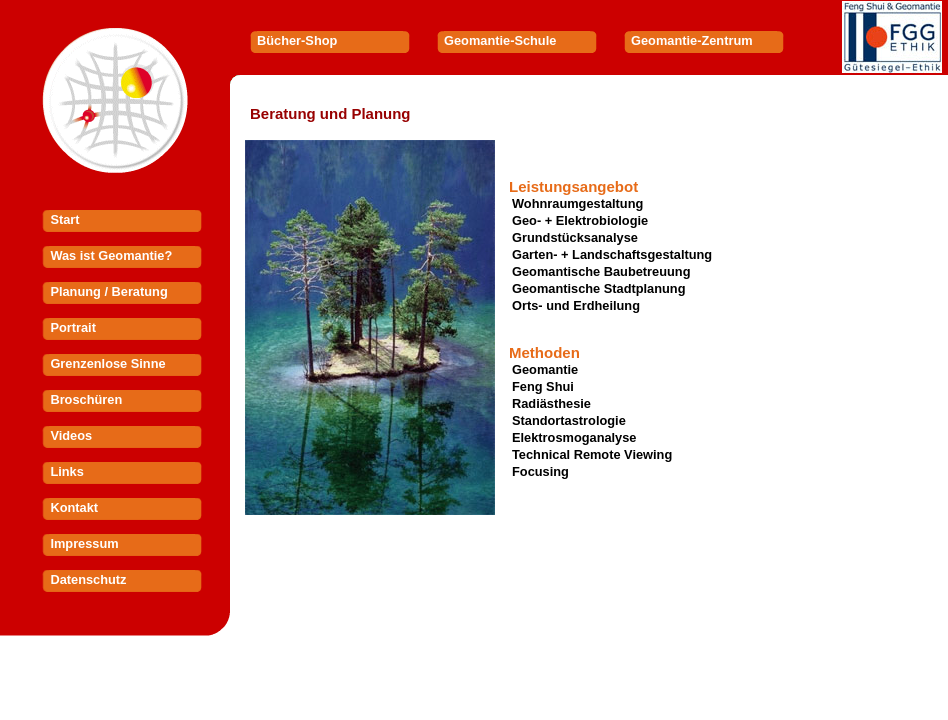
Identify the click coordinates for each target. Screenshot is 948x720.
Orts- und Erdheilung (576, 305)
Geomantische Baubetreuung (601, 271)
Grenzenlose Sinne (107, 363)
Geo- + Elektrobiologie (580, 220)
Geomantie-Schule (500, 40)
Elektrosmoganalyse (574, 437)
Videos (71, 435)
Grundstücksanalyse (575, 237)
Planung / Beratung (108, 291)
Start (64, 219)
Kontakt (74, 507)
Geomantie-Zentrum (692, 40)
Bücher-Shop (297, 40)
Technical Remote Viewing (592, 454)
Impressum (84, 543)
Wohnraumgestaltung (577, 203)
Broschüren (86, 399)
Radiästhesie (551, 403)
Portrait (73, 327)
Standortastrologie (569, 420)
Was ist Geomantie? (111, 255)
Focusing (540, 471)
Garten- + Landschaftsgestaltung (612, 254)
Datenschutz (88, 579)
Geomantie (545, 369)
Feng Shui (543, 386)
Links (66, 471)
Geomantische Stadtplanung (599, 288)
